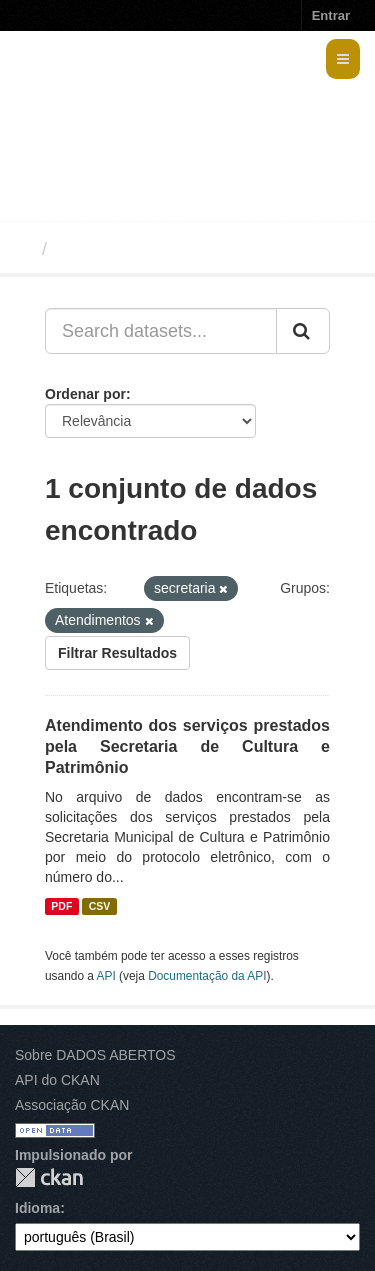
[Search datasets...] (161, 331)
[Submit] (303, 331)
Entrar (331, 15)
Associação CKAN (72, 1105)
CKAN (49, 1177)
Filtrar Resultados (117, 653)
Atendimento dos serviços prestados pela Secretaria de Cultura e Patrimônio (187, 746)
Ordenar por (85, 394)
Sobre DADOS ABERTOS (95, 1055)
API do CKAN (57, 1080)
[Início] (23, 249)
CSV (100, 906)
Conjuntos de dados (143, 249)
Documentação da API (207, 976)
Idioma (37, 1208)
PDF (61, 906)
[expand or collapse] (343, 59)
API (106, 976)
